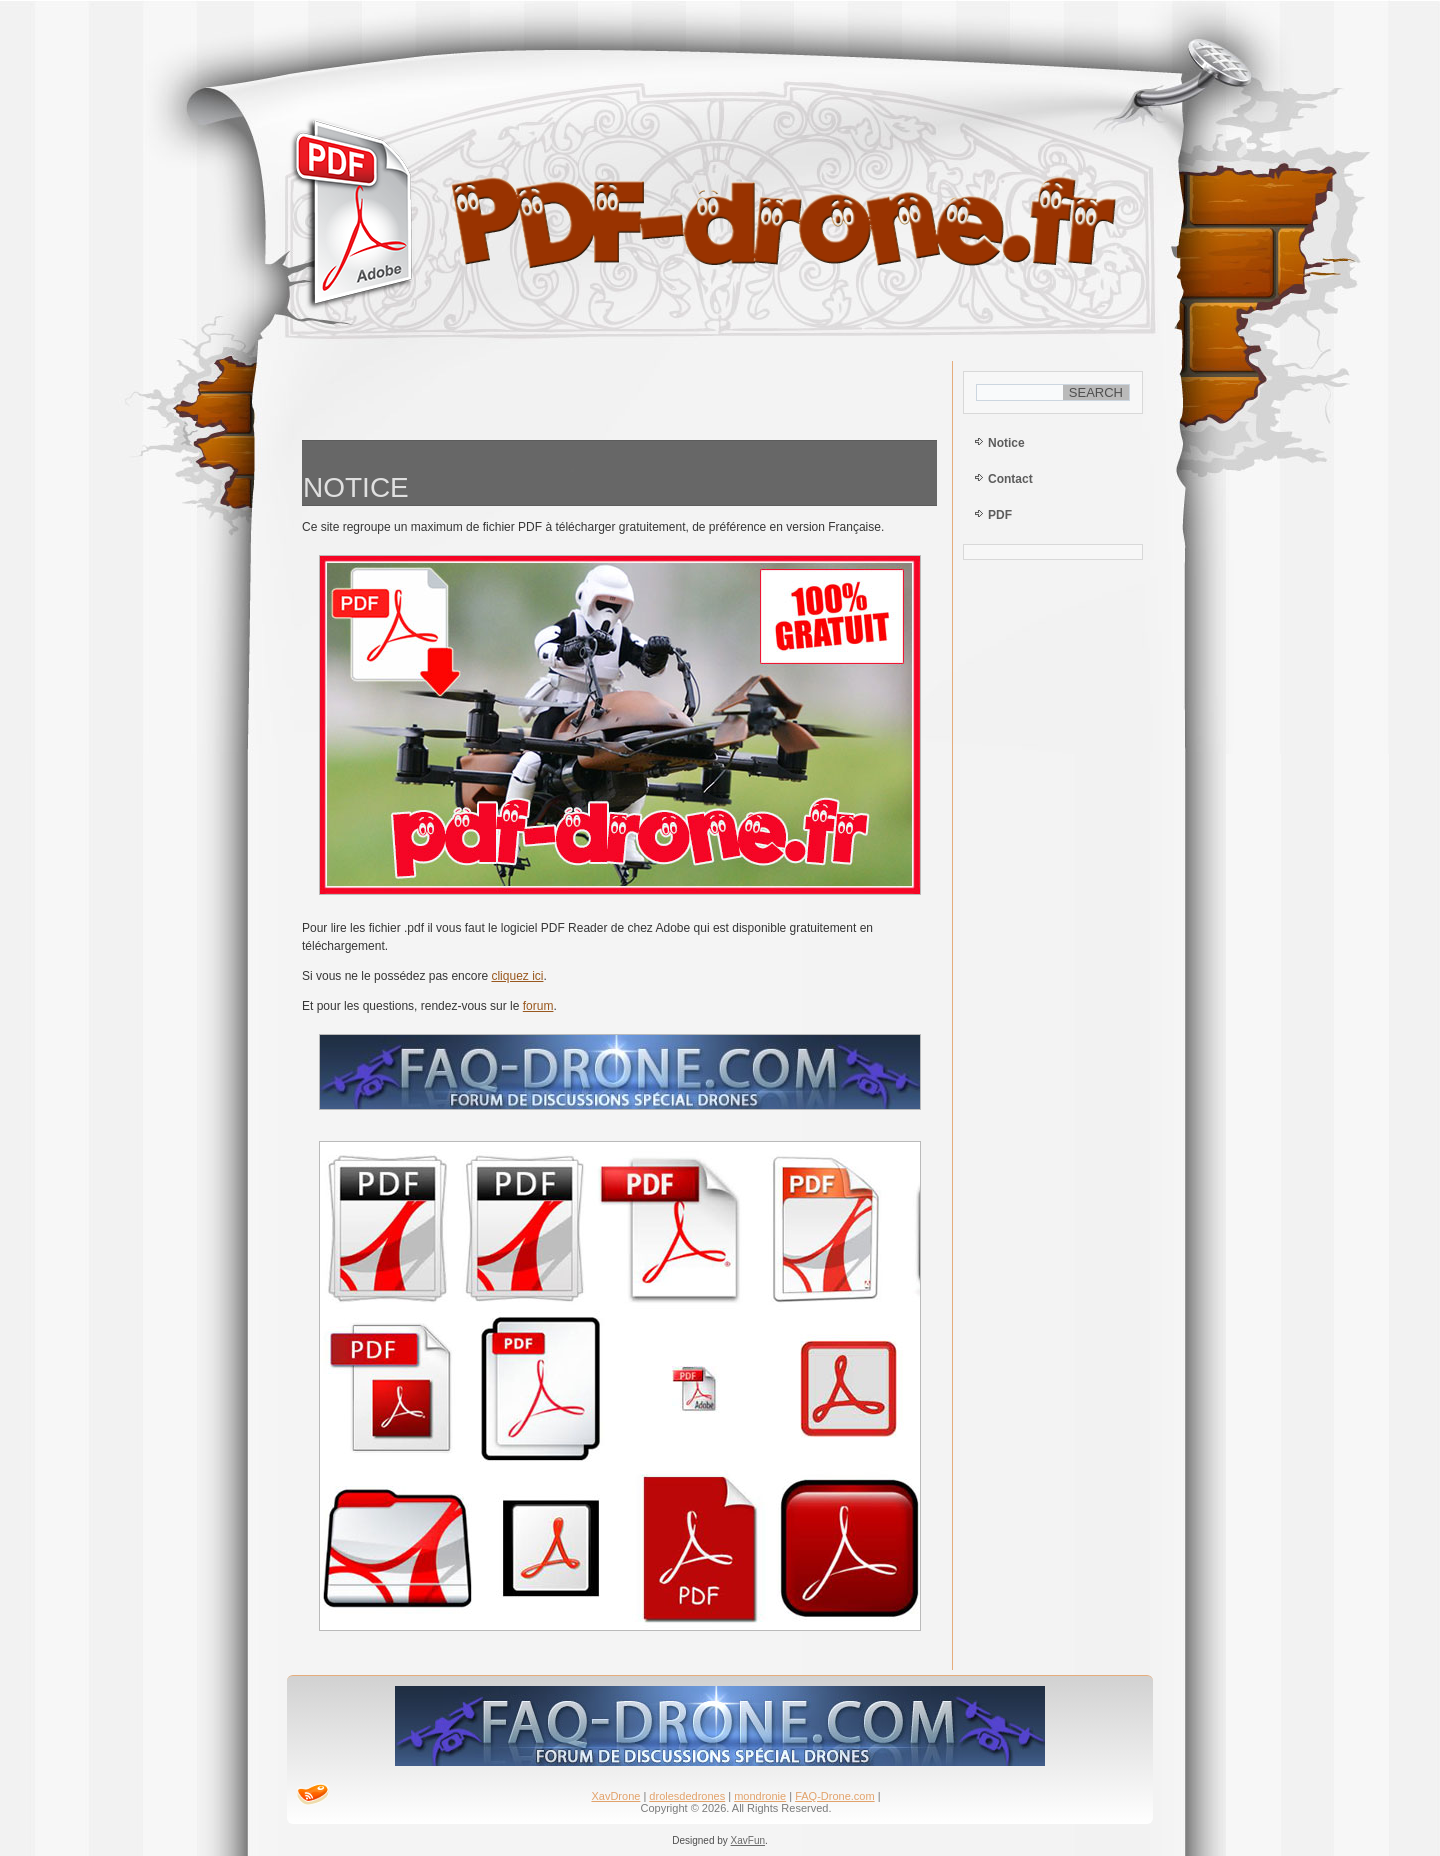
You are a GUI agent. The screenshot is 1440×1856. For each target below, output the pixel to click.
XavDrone (615, 1796)
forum (538, 1006)
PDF (1000, 515)
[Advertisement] (620, 395)
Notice (1006, 443)
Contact (1010, 479)
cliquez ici (517, 976)
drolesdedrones (687, 1796)
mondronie (760, 1796)
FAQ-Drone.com (834, 1796)
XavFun (748, 1840)
